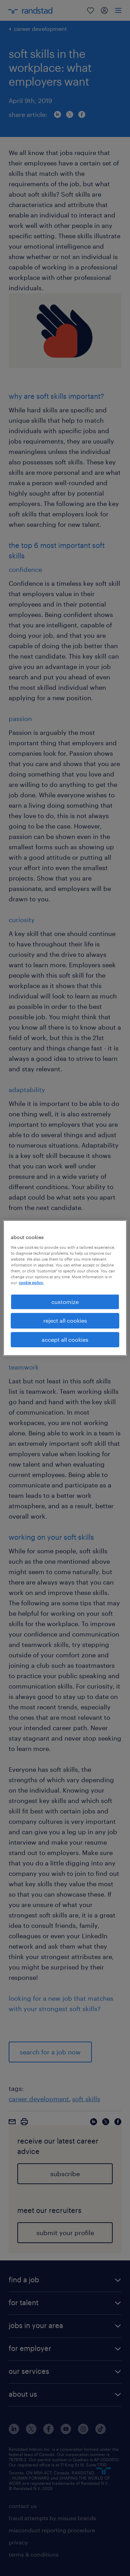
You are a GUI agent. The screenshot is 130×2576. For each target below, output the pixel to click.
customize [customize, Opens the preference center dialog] (65, 1301)
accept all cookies (65, 1339)
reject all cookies (65, 1320)
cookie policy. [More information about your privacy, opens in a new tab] (31, 1282)
